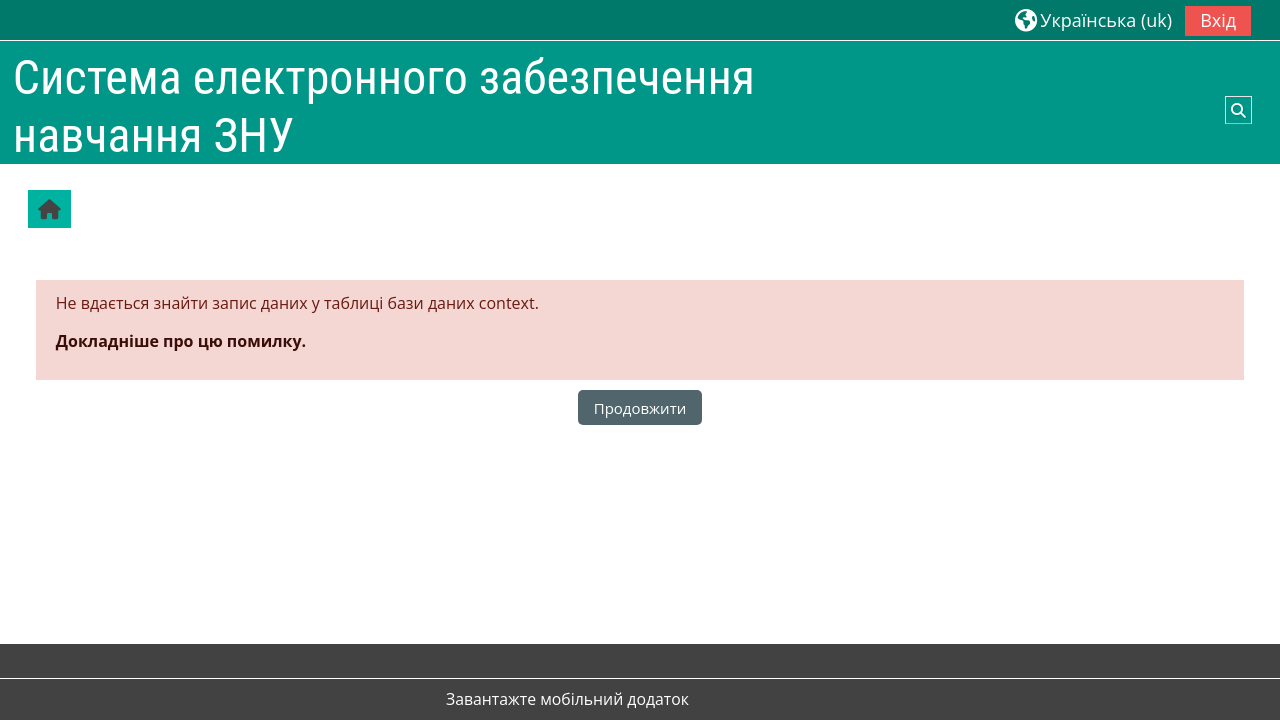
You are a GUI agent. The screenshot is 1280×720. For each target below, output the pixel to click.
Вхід (1218, 20)
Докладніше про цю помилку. (181, 341)
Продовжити (640, 408)
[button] (1093, 19)
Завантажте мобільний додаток (567, 699)
